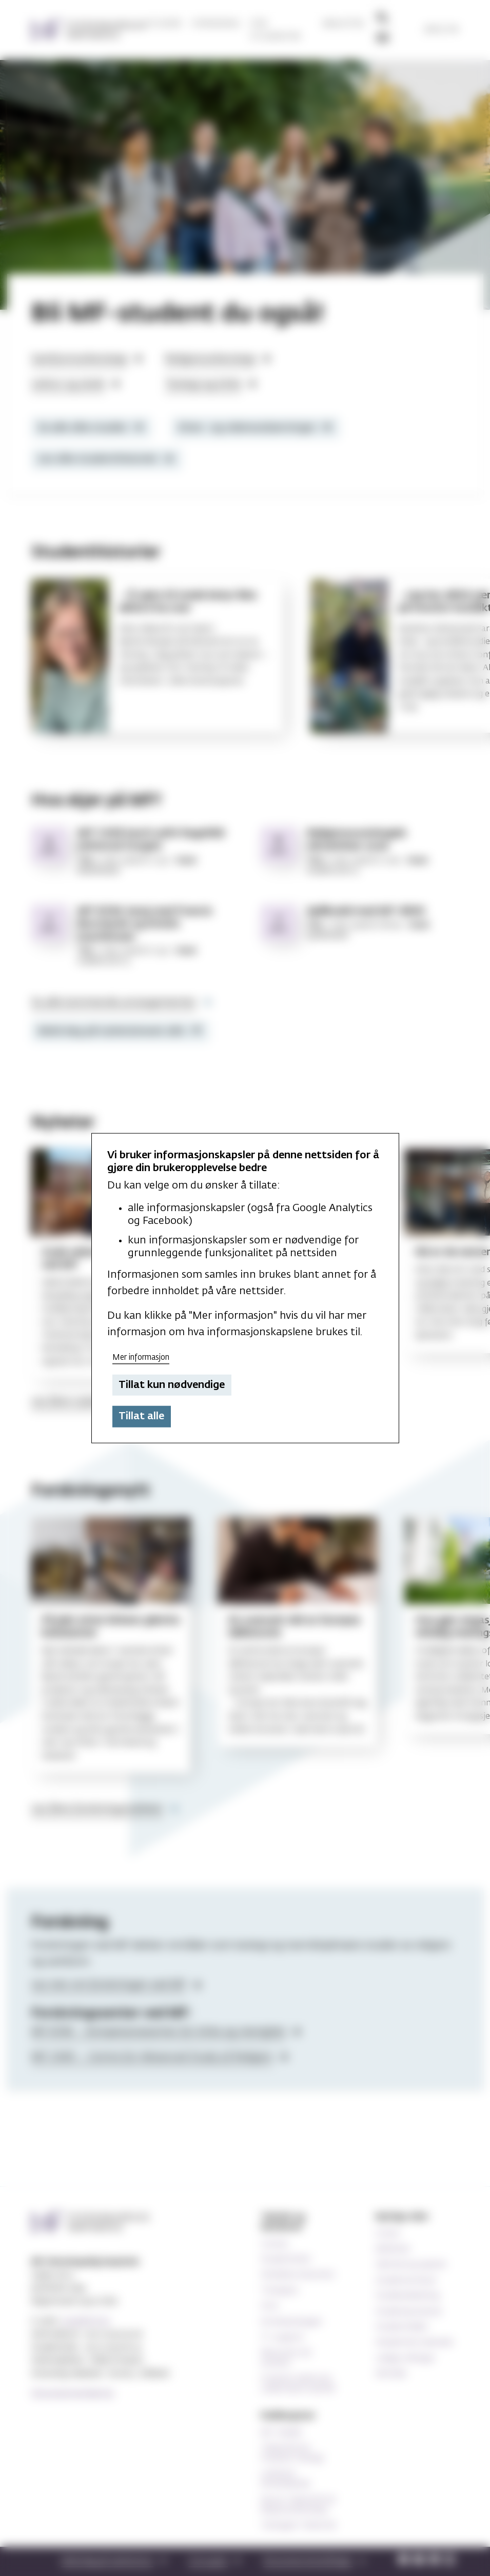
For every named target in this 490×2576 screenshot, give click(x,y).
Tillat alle (141, 1416)
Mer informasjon (140, 1357)
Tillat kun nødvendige (172, 1385)
